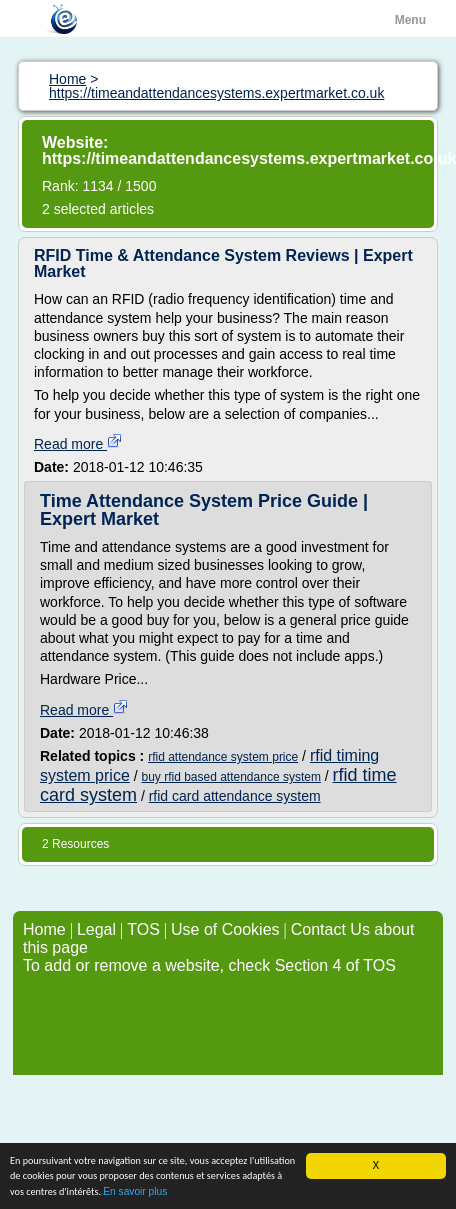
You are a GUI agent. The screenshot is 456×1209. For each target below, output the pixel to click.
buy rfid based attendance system (230, 777)
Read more (78, 444)
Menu (410, 20)
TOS (143, 929)
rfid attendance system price (223, 757)
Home (44, 929)
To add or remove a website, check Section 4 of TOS (209, 965)
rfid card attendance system (235, 796)
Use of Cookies (225, 929)
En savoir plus (135, 1192)
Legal (96, 929)
